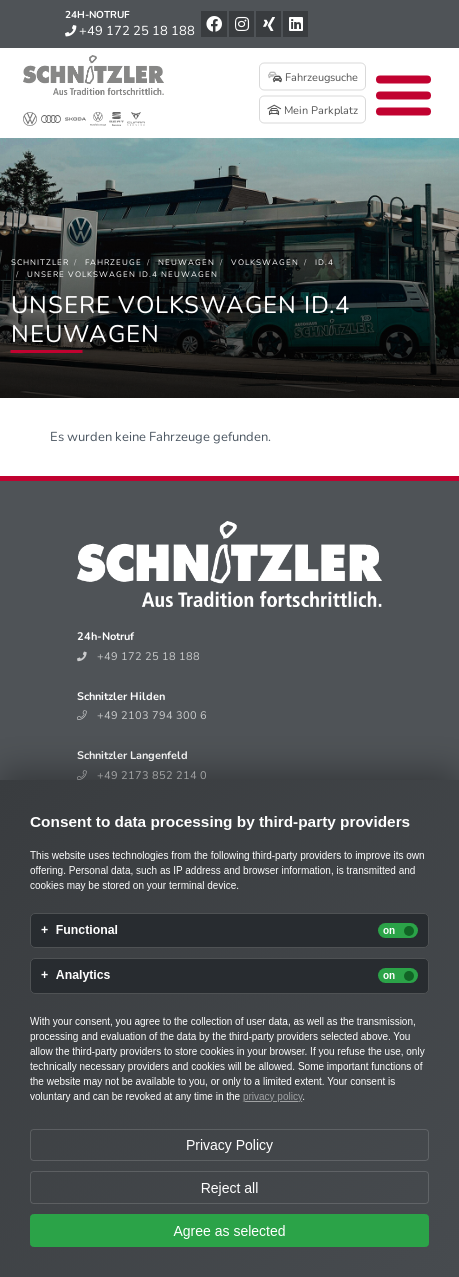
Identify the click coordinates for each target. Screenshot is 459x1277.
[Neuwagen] (186, 262)
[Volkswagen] (265, 262)
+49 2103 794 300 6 (142, 715)
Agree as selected (229, 1231)
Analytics (83, 975)
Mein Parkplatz (312, 110)
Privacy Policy (229, 1145)
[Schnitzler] (40, 262)
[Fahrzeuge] (113, 262)
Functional (87, 930)
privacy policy (272, 1096)
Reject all (230, 1188)
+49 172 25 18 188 (130, 31)
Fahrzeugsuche (313, 77)
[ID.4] (324, 262)
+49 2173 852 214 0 (142, 775)
